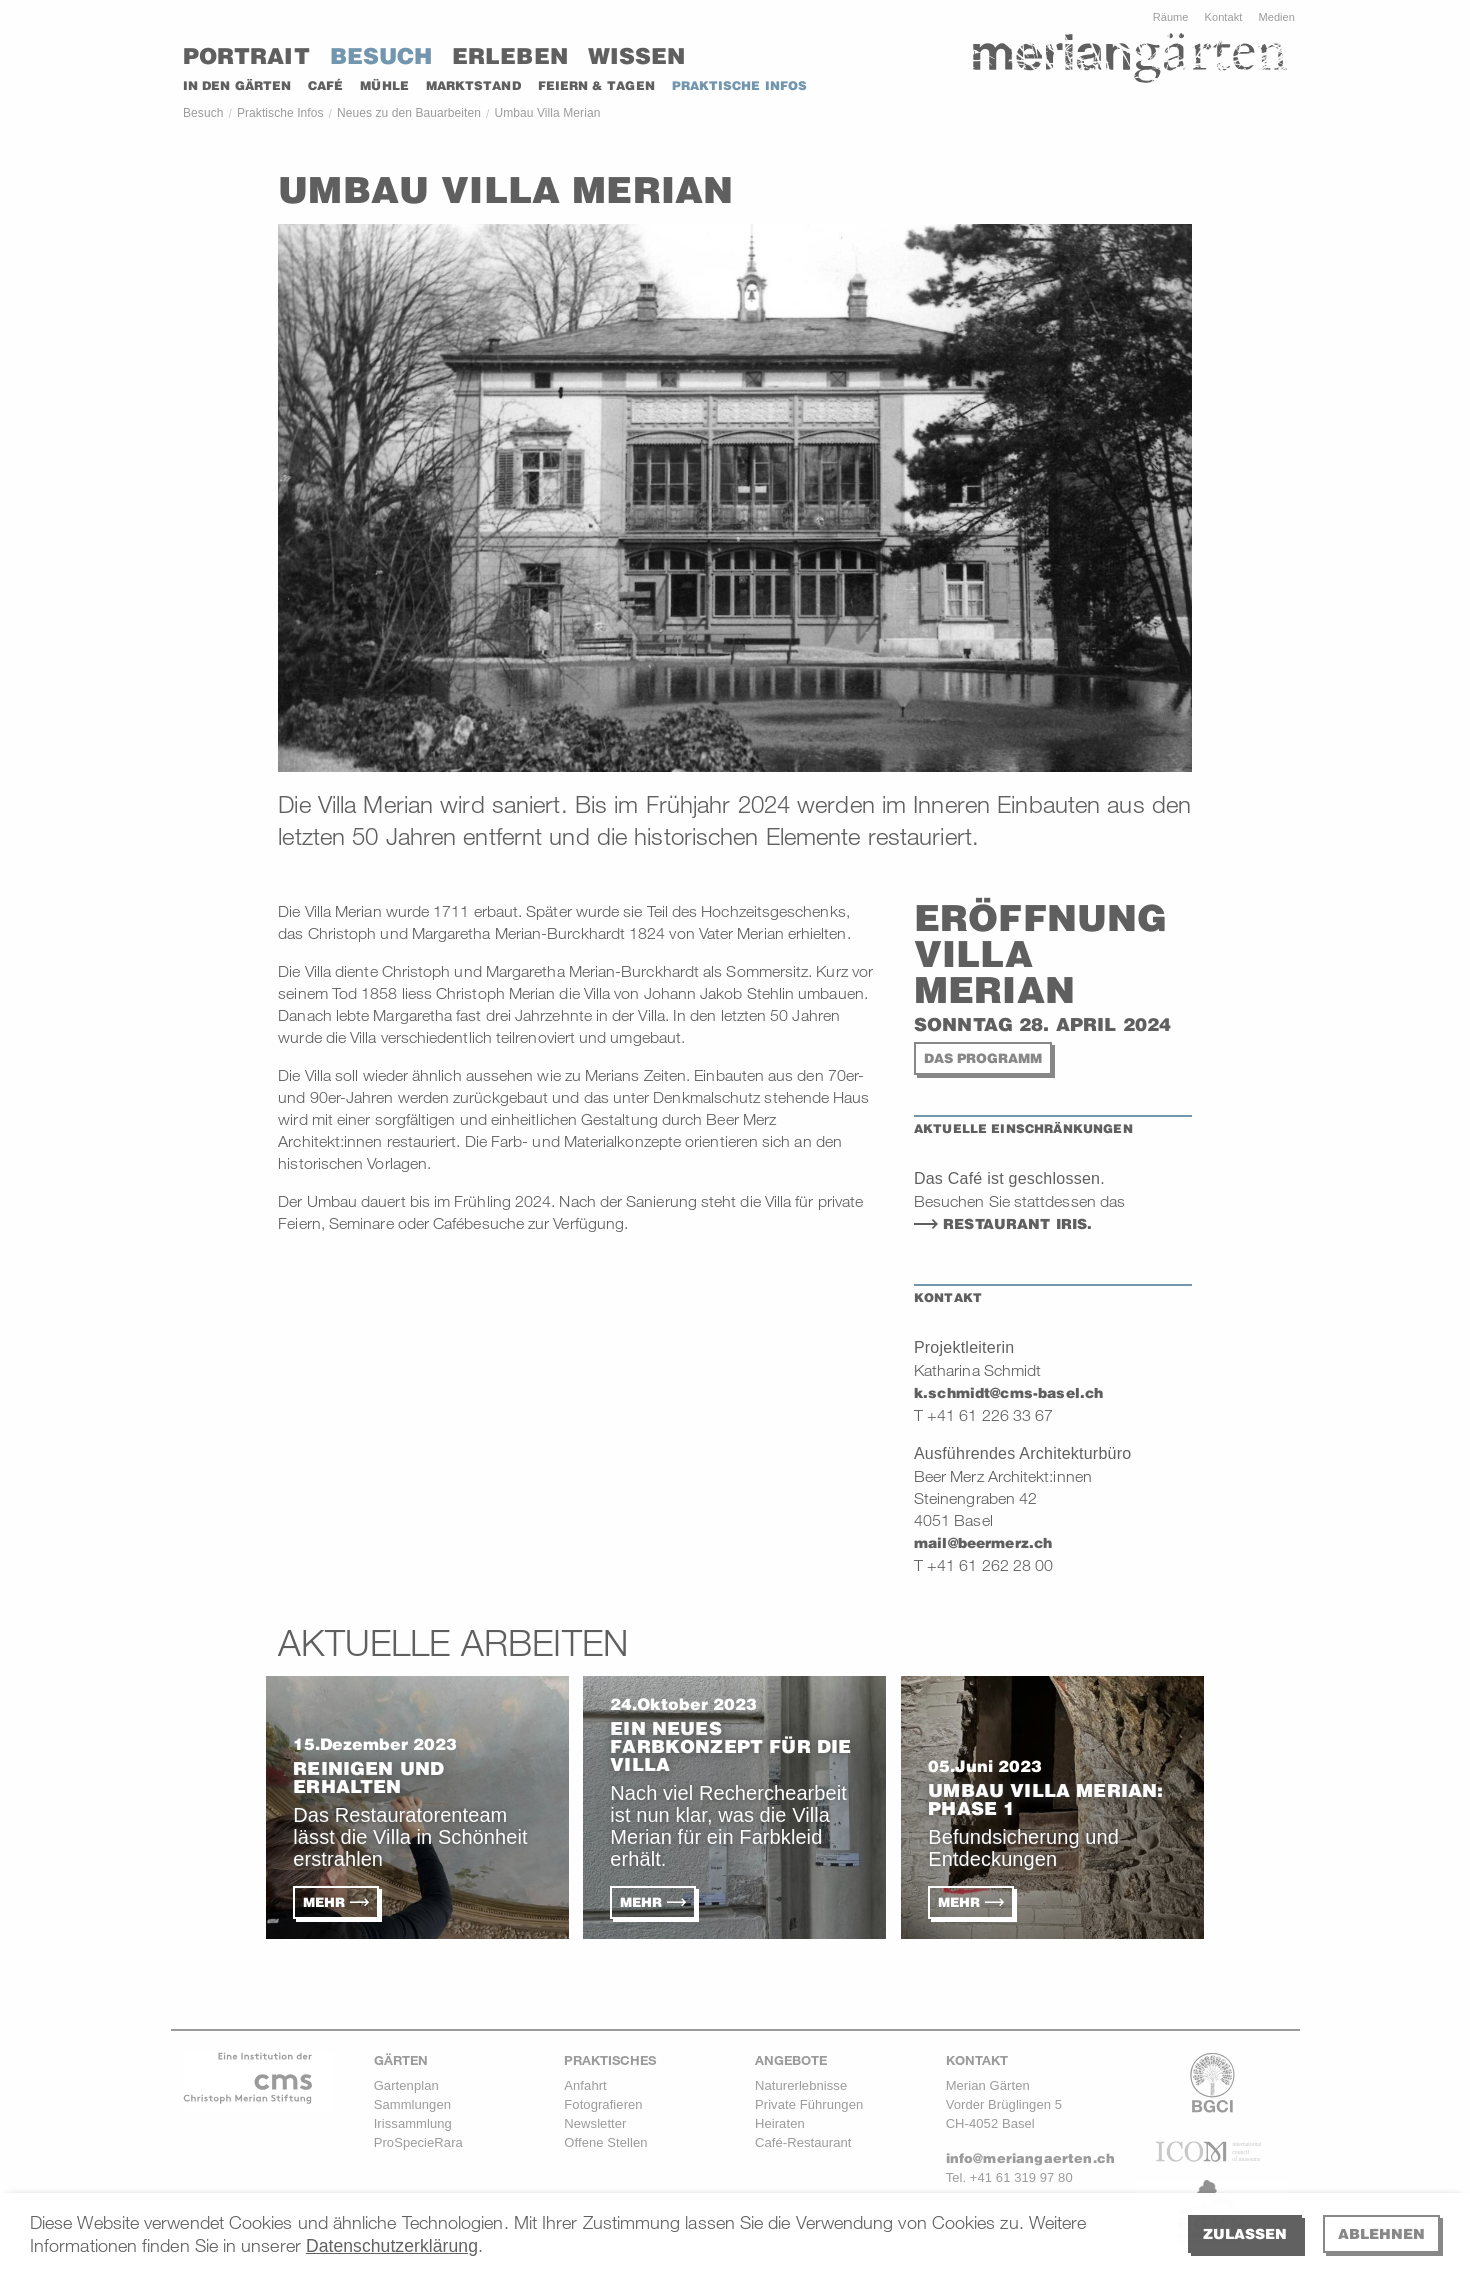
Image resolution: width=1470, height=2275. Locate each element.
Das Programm (983, 1058)
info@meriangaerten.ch (1030, 2158)
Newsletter (595, 2123)
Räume (1171, 17)
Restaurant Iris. (1020, 1224)
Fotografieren (603, 2104)
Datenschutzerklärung (392, 2246)
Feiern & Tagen (596, 85)
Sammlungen (412, 2104)
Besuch (381, 56)
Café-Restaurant (803, 2142)
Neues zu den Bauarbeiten (409, 113)
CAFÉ (325, 85)
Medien (1276, 17)
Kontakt (1224, 17)
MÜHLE (384, 85)
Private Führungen (809, 2104)
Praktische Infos (280, 113)
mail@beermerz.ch (983, 1543)
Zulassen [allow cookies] (1245, 2233)
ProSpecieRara (418, 2142)
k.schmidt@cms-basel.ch (1009, 1393)
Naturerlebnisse (801, 2085)
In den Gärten (237, 85)
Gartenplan (406, 2085)
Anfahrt (585, 2085)
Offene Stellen (605, 2142)
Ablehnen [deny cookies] (1381, 2233)
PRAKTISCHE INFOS (739, 85)
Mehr (324, 1902)
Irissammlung (413, 2123)
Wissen (636, 56)
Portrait (246, 56)
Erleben (510, 56)
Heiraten (780, 2123)
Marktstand (473, 85)
